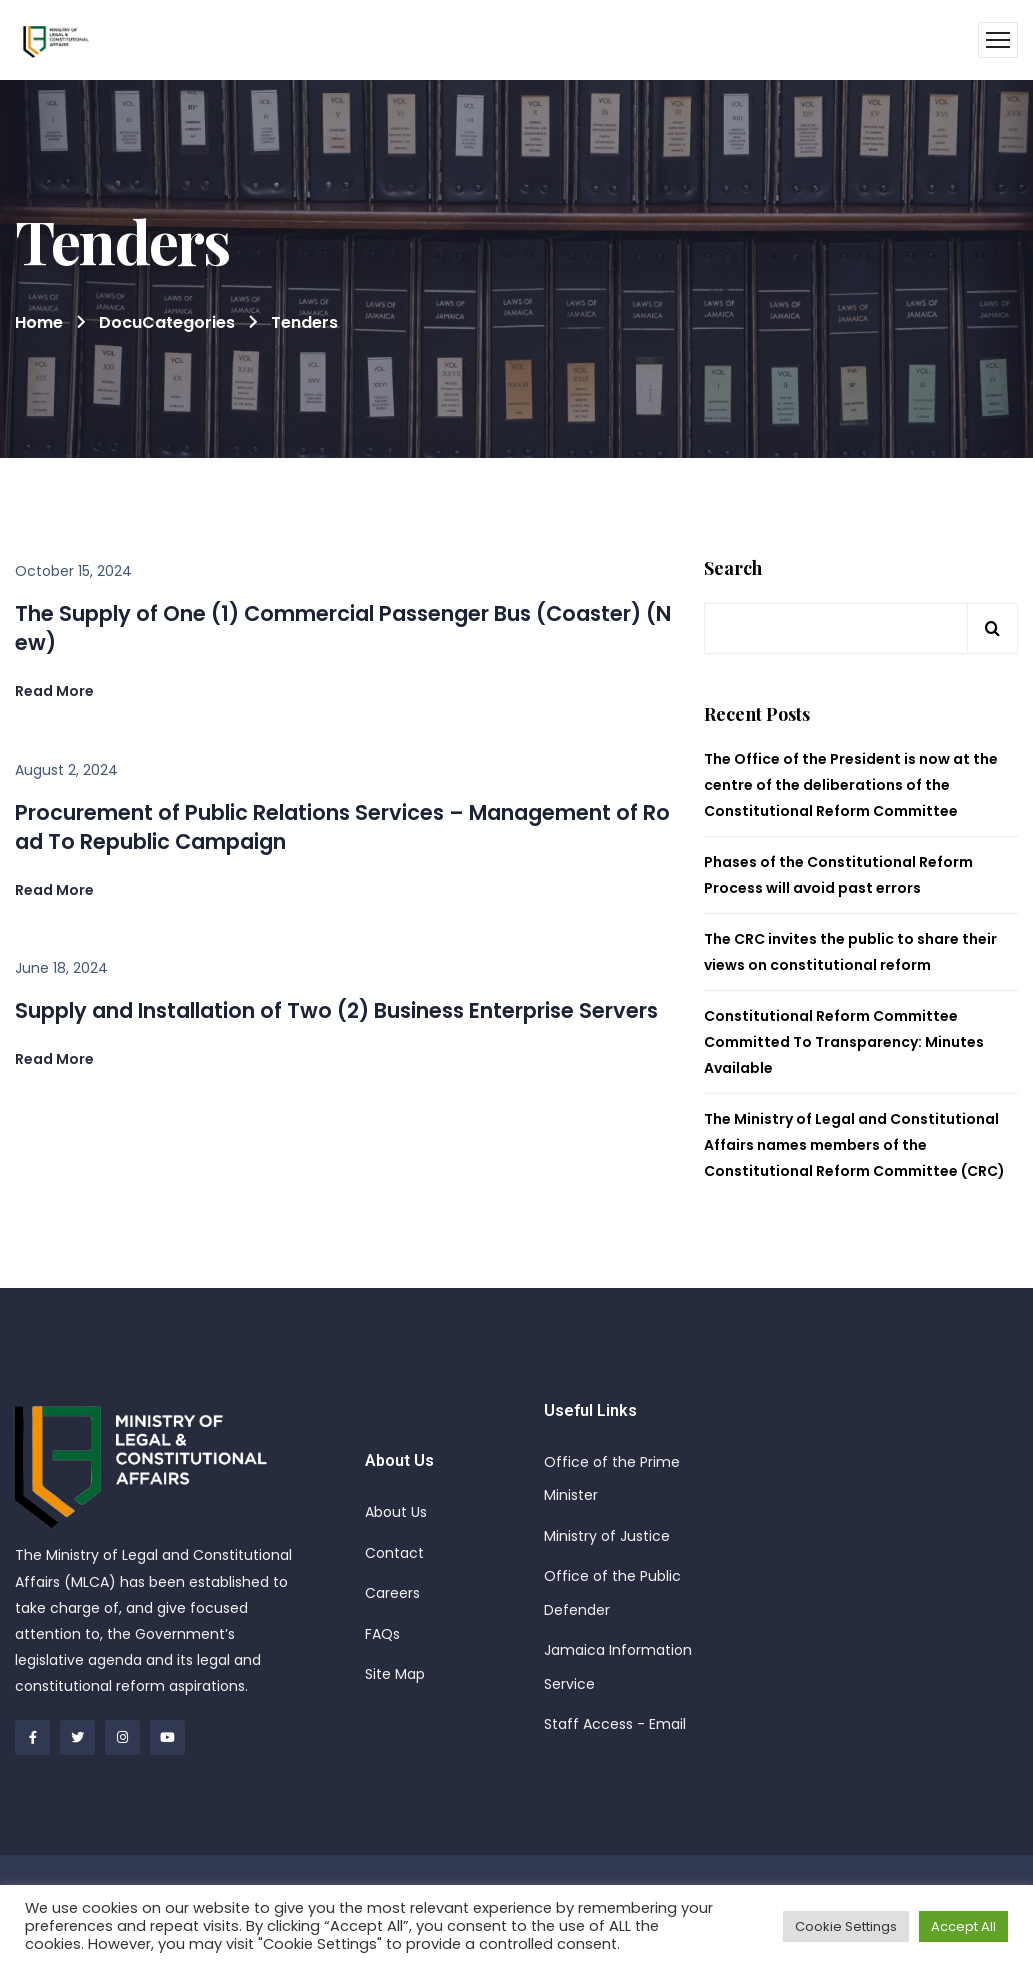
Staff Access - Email (615, 1724)
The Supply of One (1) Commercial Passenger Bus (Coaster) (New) (343, 628)
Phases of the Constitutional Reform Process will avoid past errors (838, 875)
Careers (392, 1593)
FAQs (382, 1634)
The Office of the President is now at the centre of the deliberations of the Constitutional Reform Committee (851, 785)
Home (39, 322)
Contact (394, 1553)
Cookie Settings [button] (846, 1926)
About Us (396, 1512)
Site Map (395, 1674)
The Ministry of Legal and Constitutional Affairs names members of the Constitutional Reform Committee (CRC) (854, 1145)
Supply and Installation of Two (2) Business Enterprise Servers (336, 1010)
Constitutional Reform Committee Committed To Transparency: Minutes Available (844, 1042)
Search (733, 569)
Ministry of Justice (607, 1536)
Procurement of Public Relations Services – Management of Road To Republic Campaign (342, 827)
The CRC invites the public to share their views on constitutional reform (850, 952)
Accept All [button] (963, 1926)
